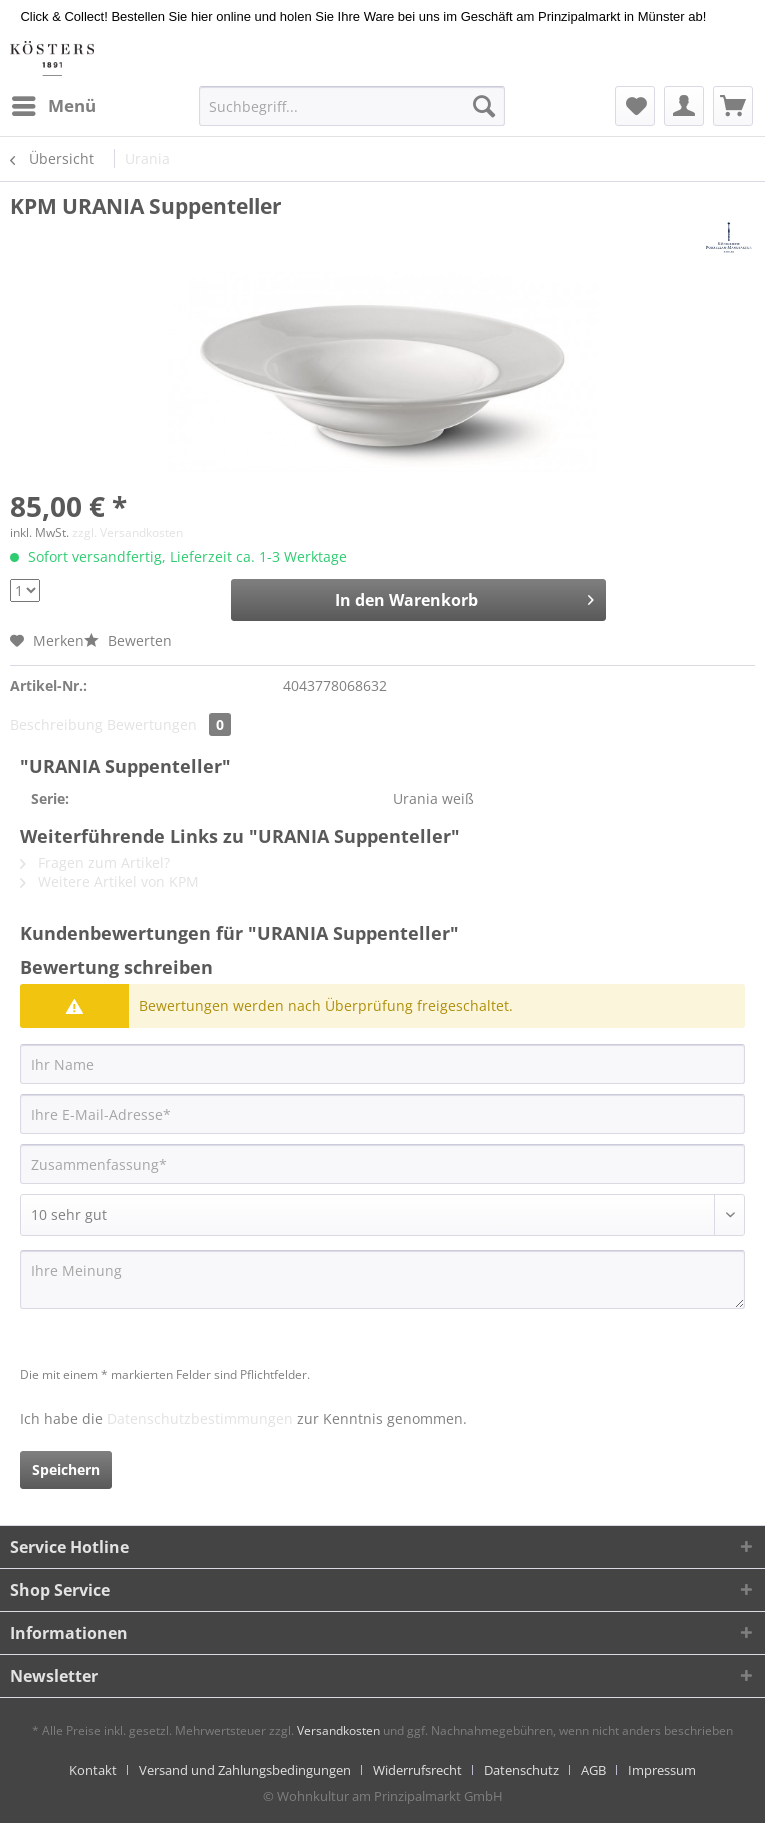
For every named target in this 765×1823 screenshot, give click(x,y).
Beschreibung (56, 724)
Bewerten (128, 640)
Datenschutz (521, 1770)
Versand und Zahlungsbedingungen (245, 1770)
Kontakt (93, 1770)
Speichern (66, 1469)
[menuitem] (53, 106)
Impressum (662, 1770)
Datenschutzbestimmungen (200, 1418)
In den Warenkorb (464, 597)
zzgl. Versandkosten (127, 532)
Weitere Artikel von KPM (109, 881)
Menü (54, 103)
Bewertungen (169, 724)
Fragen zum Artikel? (95, 862)
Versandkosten (338, 1730)
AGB (593, 1770)
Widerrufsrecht (417, 1770)
